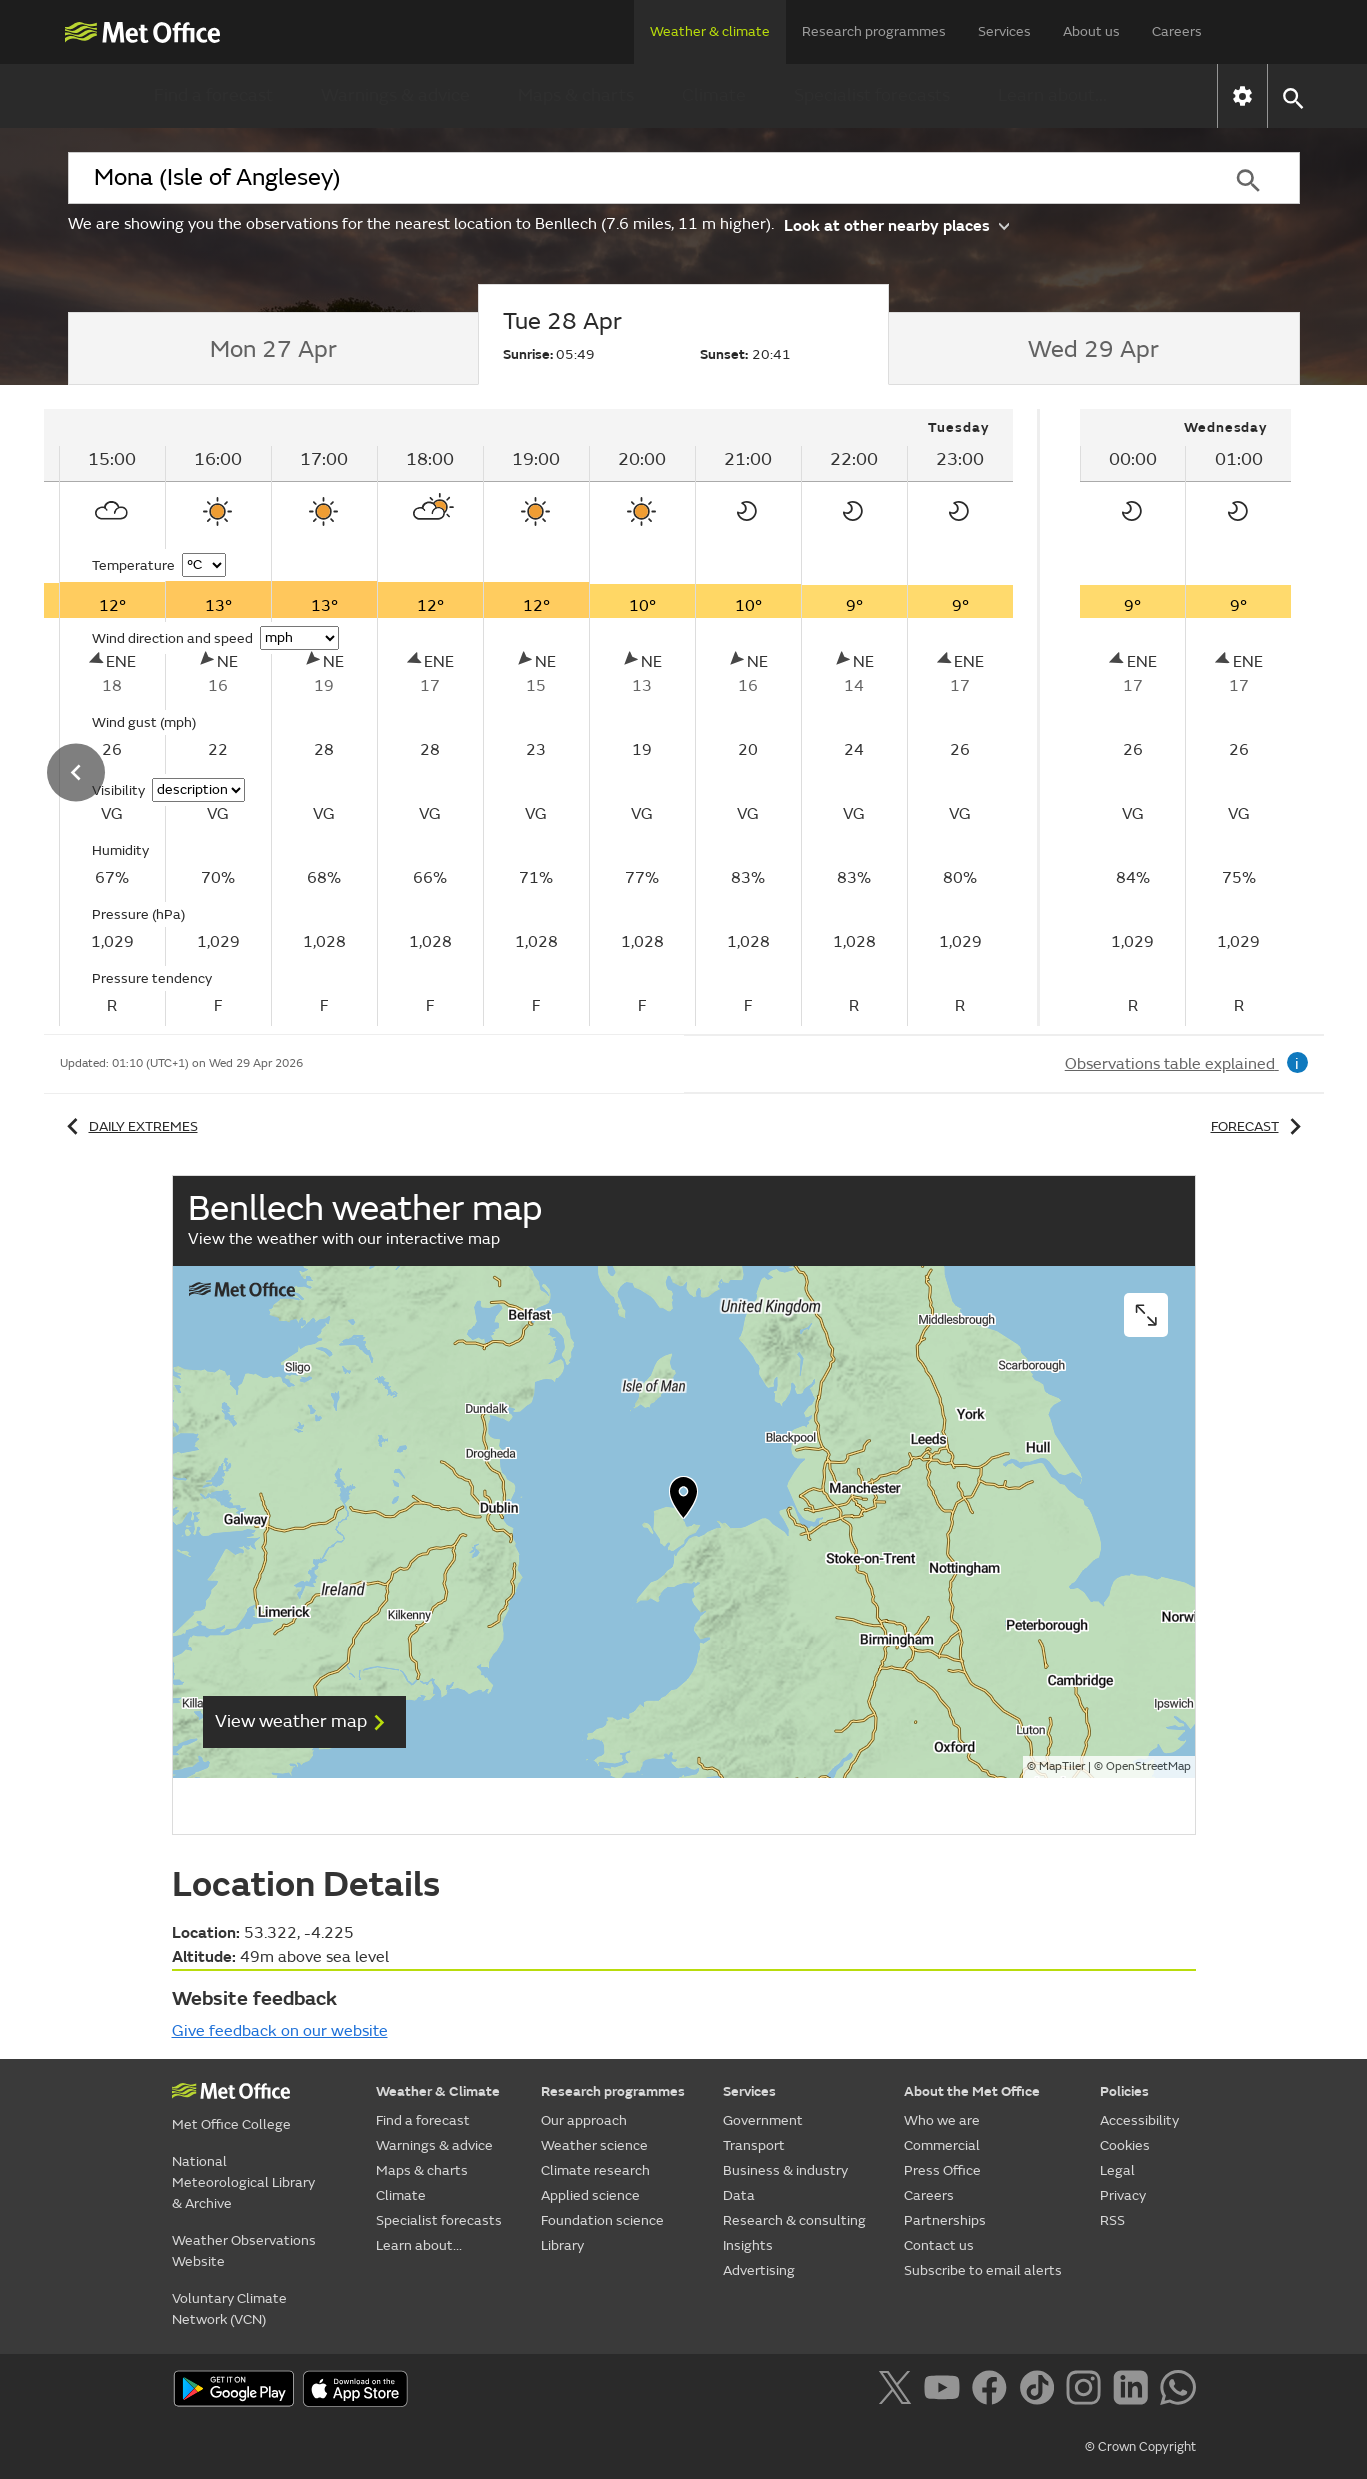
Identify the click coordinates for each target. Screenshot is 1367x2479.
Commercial (942, 2145)
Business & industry (785, 2170)
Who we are (942, 2120)
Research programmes (874, 31)
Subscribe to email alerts (983, 2270)
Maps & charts (576, 95)
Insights (748, 2245)
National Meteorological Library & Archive (243, 2182)
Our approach (584, 2120)
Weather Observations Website (244, 2251)
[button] (1292, 96)
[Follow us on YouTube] (945, 2391)
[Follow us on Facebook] (993, 2391)
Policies (1124, 2091)
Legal (1117, 2170)
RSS (1112, 2220)
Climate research (595, 2170)
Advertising (759, 2270)
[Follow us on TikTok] (1040, 2391)
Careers (1177, 31)
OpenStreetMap (1148, 1766)
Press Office (942, 2170)
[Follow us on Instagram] (1087, 2391)
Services (1004, 31)
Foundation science (602, 2220)
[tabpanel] (1186, 717)
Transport (754, 2145)
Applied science (590, 2195)
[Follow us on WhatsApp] (1177, 2391)
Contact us (939, 2245)
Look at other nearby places (896, 224)
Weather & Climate (438, 2091)
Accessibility (1139, 2120)
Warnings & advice (395, 95)
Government (763, 2120)
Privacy (1123, 2195)
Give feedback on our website (280, 2031)
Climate (714, 95)
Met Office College (231, 2124)
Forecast (1259, 1126)
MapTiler (1062, 1766)
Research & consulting (794, 2220)
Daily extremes (129, 1126)
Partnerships (945, 2220)
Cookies (1125, 2145)
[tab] (273, 349)
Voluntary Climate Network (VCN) (229, 2309)
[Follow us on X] (898, 2391)
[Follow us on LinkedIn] (1134, 2391)
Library (562, 2245)
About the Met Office (972, 2091)
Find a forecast (213, 95)
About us (1091, 31)
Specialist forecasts (872, 95)
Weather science (594, 2145)
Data (739, 2195)
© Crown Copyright (1140, 2447)
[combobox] (633, 178)
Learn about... (1052, 95)
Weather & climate (710, 31)
